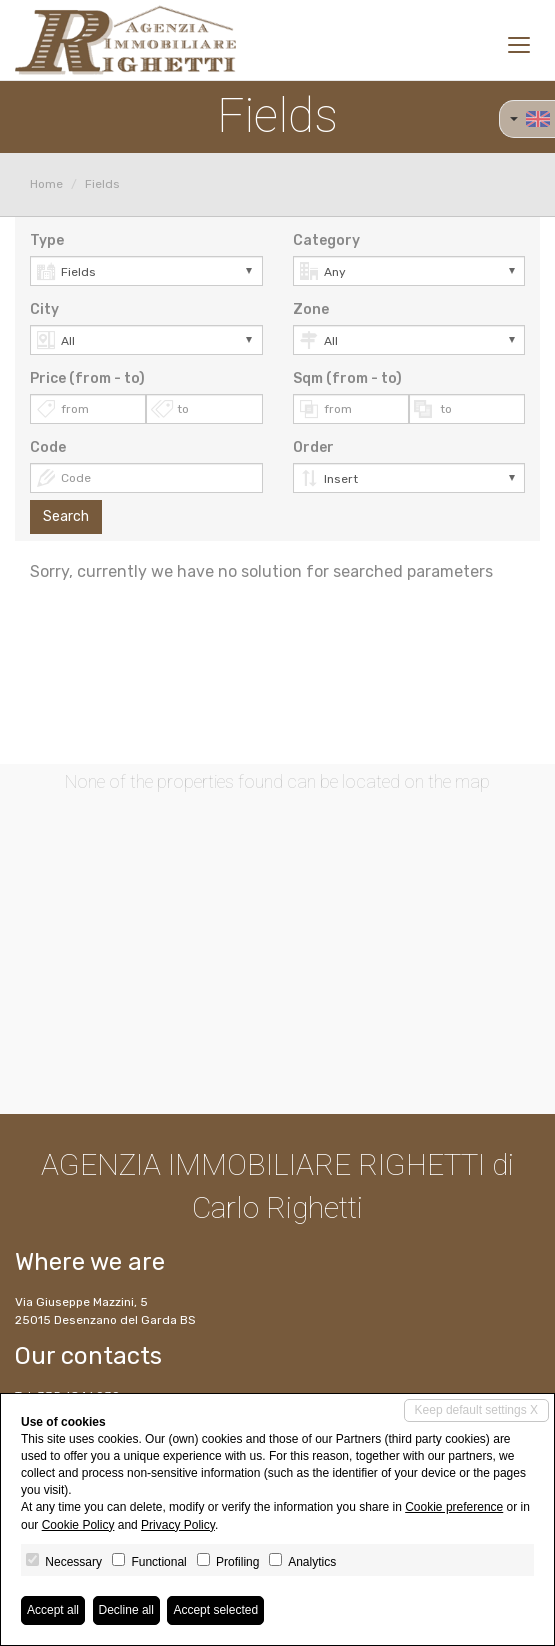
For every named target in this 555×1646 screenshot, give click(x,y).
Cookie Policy (78, 1525)
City (44, 309)
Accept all (53, 1610)
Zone (311, 309)
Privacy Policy (178, 1525)
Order (313, 447)
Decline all (126, 1610)
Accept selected (215, 1610)
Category (326, 240)
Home (46, 184)
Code (48, 447)
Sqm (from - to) (347, 378)
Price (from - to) (87, 378)
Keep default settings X (476, 1410)
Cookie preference (454, 1507)
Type (47, 240)
